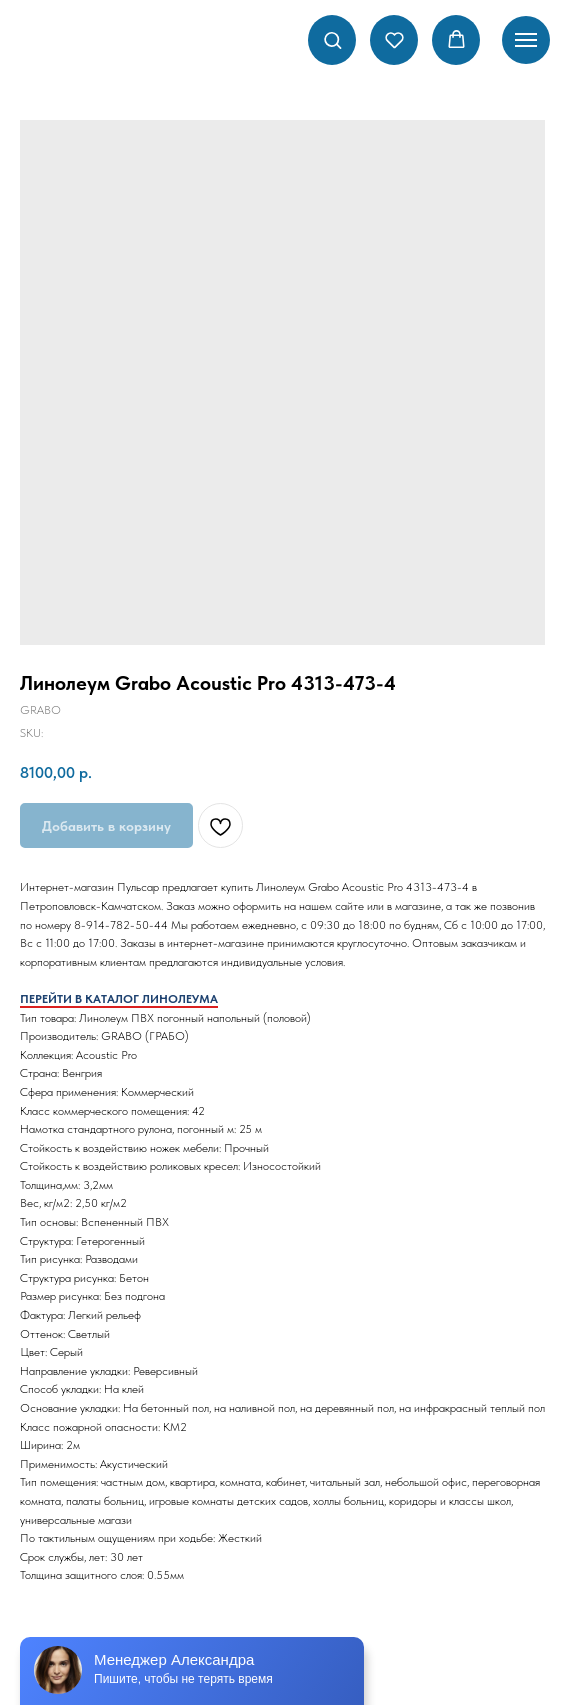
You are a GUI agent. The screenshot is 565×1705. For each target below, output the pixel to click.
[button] (332, 39)
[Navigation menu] (526, 40)
